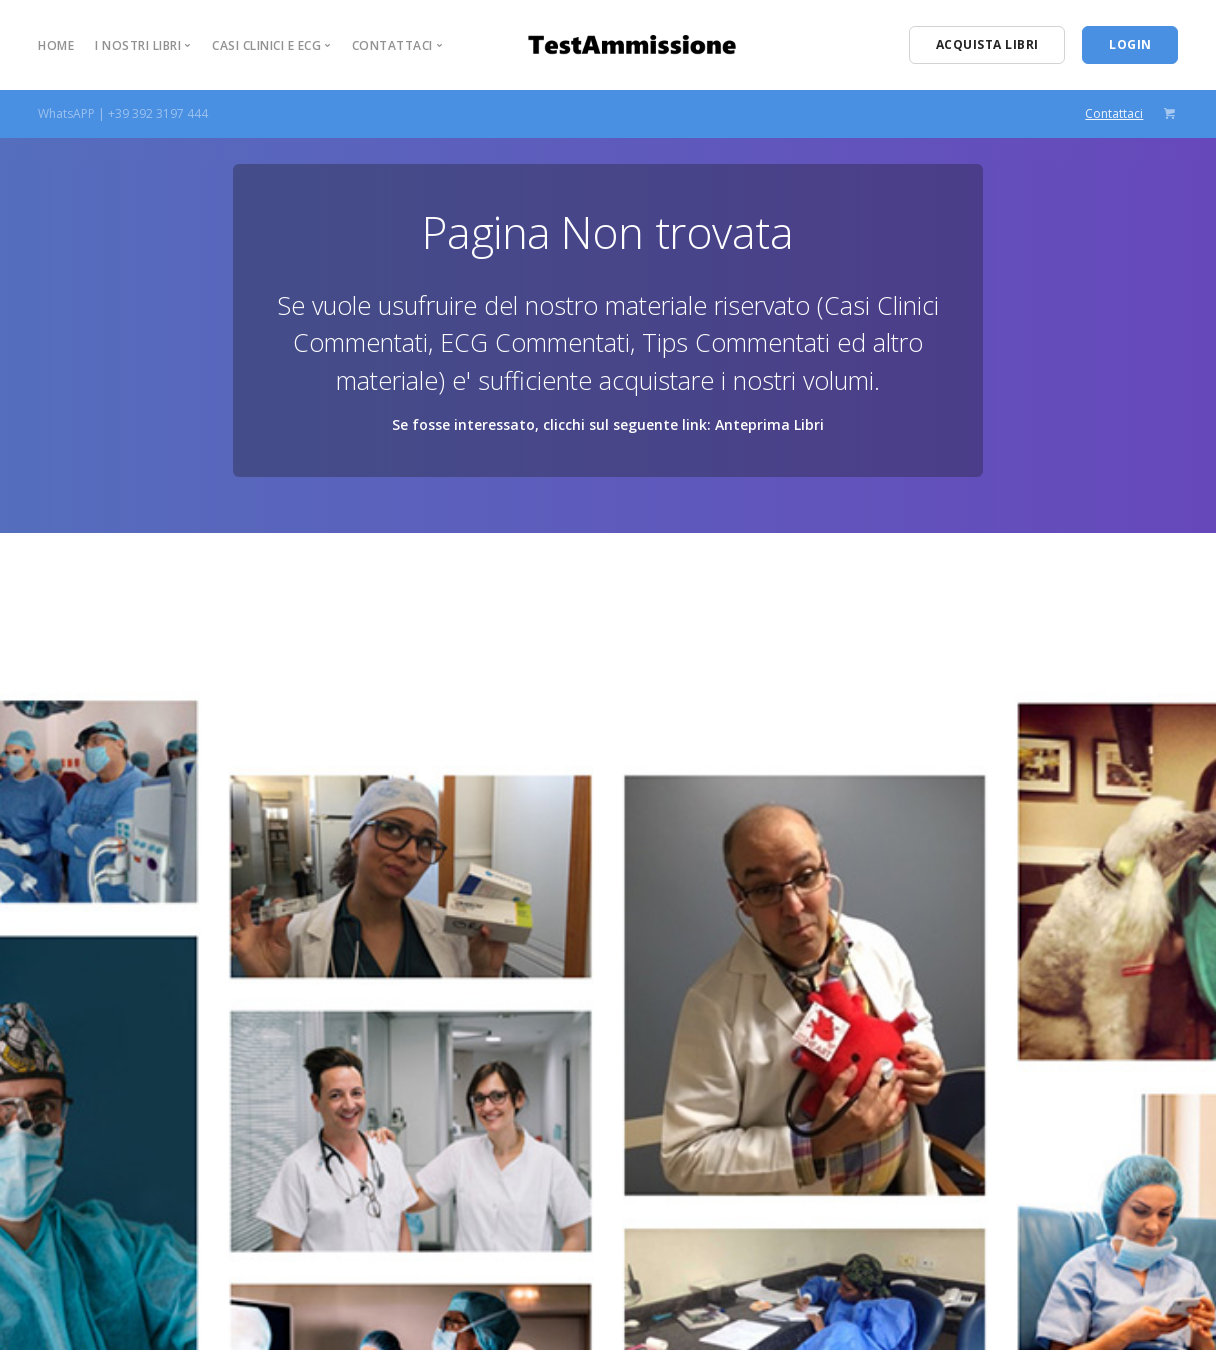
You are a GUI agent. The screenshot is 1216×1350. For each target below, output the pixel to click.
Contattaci (1114, 113)
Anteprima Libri (769, 424)
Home (56, 45)
